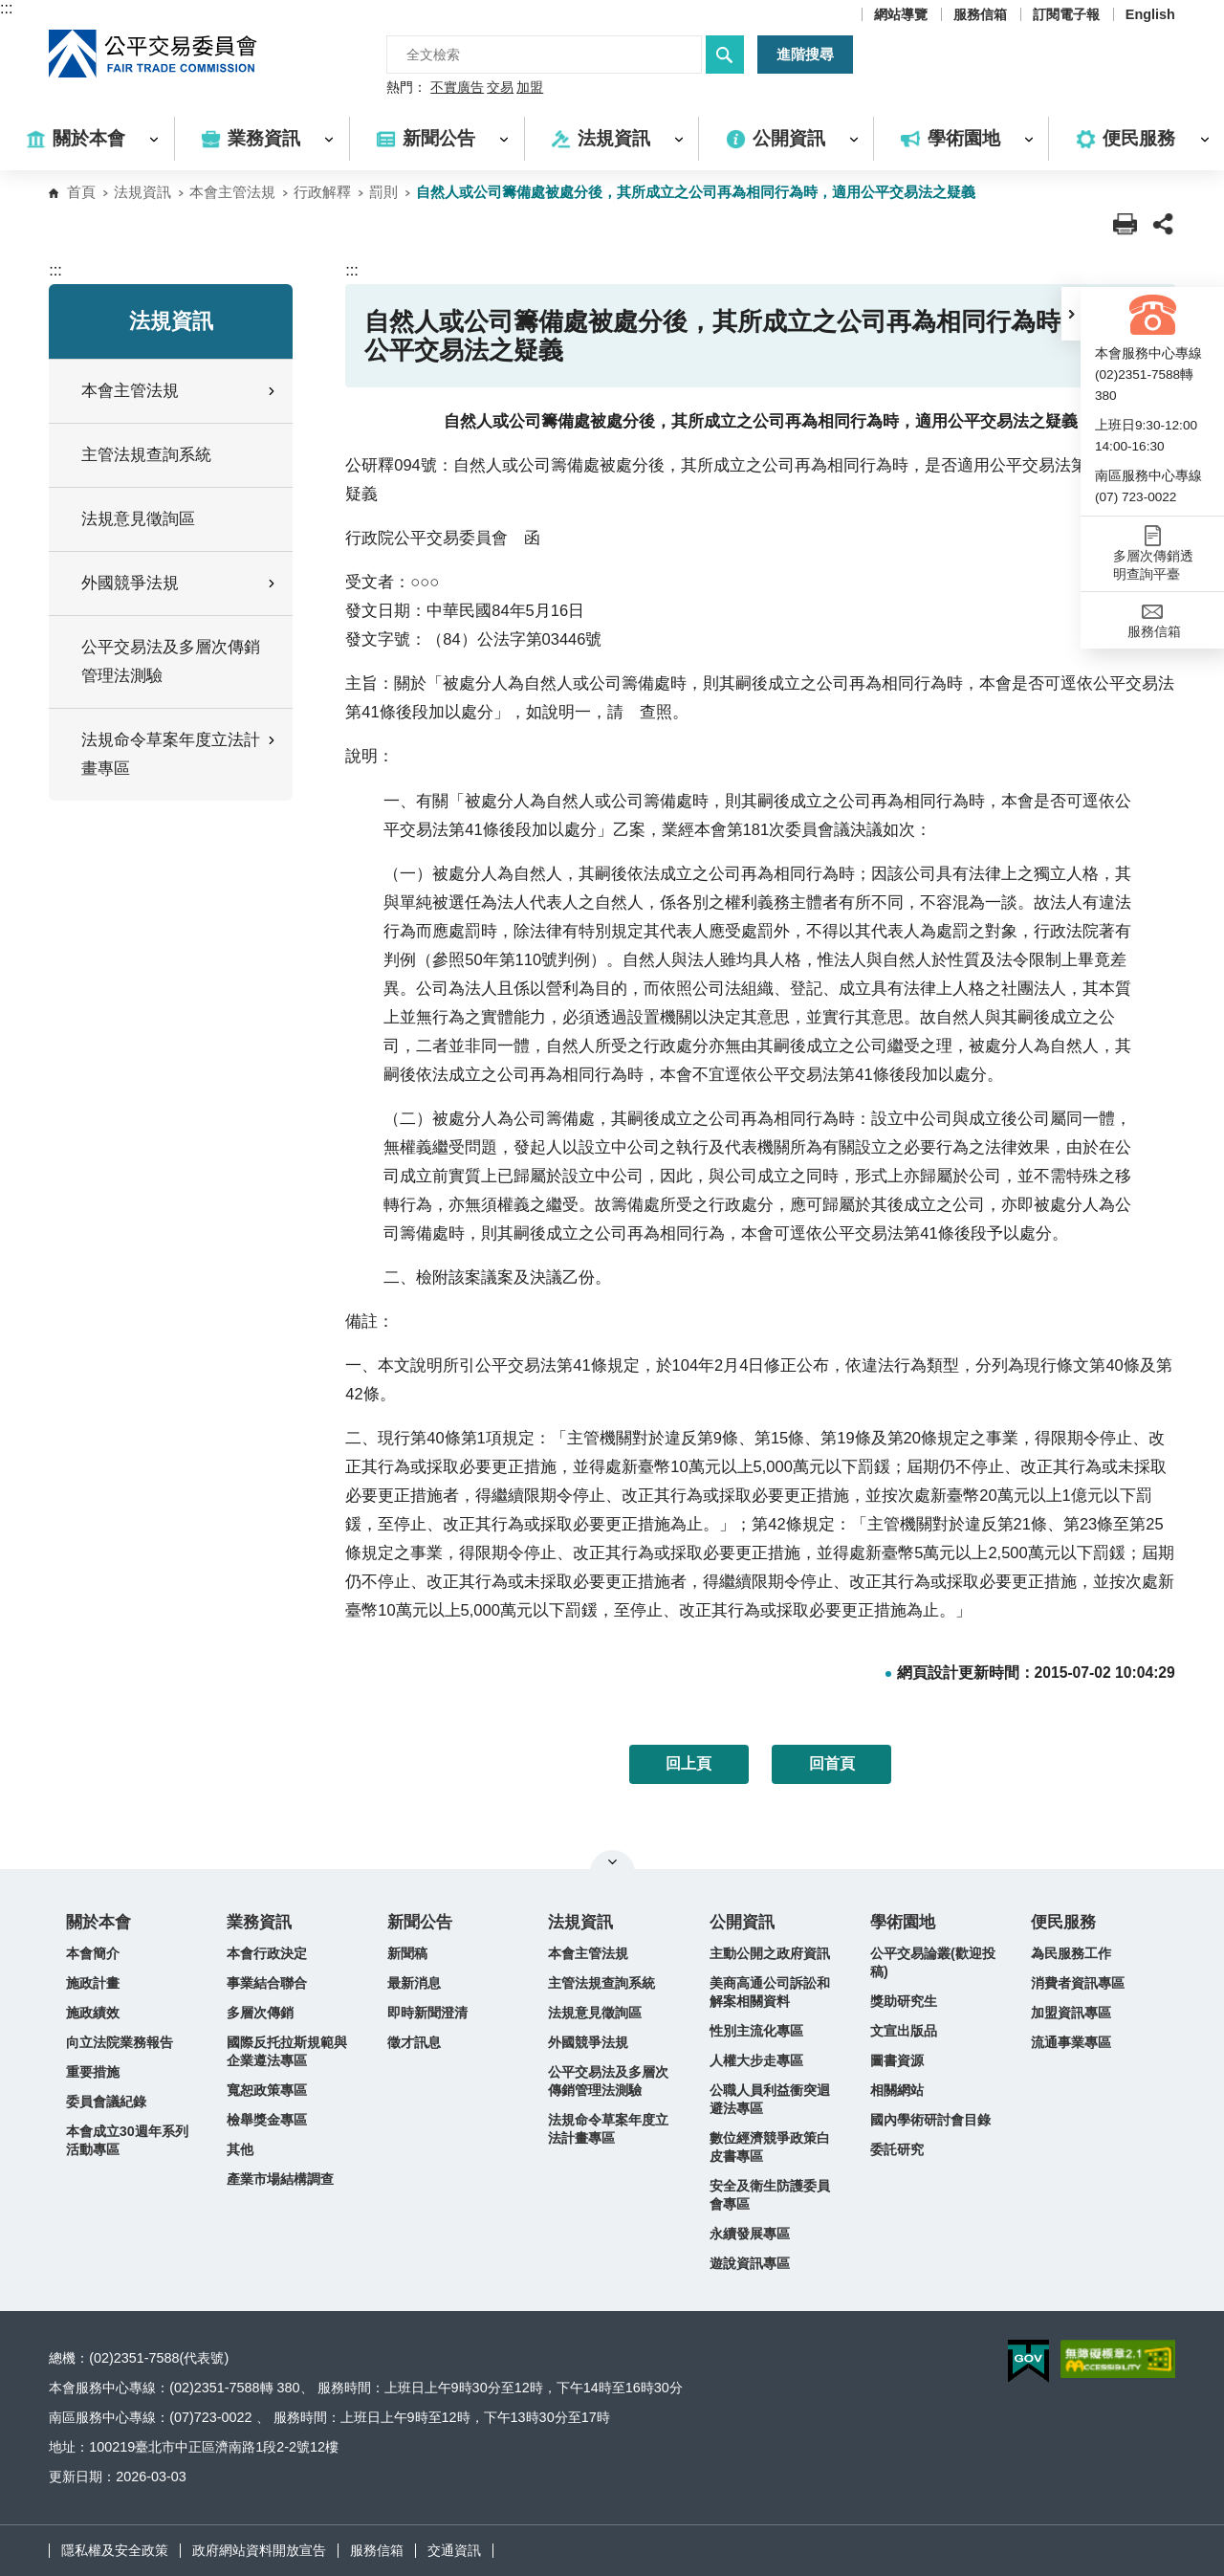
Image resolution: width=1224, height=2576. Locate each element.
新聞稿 (407, 1953)
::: (6, 8)
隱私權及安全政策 (114, 2550)
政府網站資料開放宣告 (259, 2550)
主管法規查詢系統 (146, 455)
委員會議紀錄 (106, 2101)
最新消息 (414, 1983)
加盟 (529, 88)
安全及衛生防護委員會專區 (770, 2195)
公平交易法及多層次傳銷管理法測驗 (170, 661)
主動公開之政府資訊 (770, 1953)
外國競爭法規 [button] (179, 583)
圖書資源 (897, 2060)
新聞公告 (419, 1922)
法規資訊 (142, 192)
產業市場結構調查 (280, 2179)
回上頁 (688, 1763)
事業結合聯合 (267, 1983)
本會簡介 (93, 1953)
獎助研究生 (903, 2001)
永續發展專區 (750, 2233)
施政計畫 (93, 1983)
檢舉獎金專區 (267, 2119)
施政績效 (93, 2012)
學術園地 (902, 1922)
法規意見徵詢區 (138, 519)
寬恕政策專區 (267, 2090)
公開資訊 (742, 1922)
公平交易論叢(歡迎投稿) (932, 1962)
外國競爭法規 (588, 2042)
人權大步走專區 (756, 2060)
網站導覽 (901, 14)
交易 (500, 88)
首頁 (81, 192)
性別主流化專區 (756, 2030)
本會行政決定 (267, 1953)
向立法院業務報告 (119, 2042)
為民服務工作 (1071, 1953)
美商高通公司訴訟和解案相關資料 (770, 1992)
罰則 (383, 192)
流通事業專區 (1071, 2042)
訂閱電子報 (1066, 14)
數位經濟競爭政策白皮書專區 (770, 2147)
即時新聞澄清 (427, 2012)
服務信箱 (980, 14)
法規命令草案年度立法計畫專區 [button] (179, 754)
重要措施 (93, 2072)
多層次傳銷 (260, 2012)
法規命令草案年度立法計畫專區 (608, 2129)
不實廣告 (457, 88)
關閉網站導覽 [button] (612, 1861)
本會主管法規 (232, 192)
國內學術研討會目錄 (930, 2119)
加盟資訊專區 (1071, 2012)
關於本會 (98, 1922)
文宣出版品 (903, 2030)
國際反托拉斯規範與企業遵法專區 (287, 2051)
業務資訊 (259, 1922)
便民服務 (1063, 1922)
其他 (240, 2149)
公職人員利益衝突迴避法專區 (770, 2099)
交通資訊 (454, 2550)
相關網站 (897, 2090)
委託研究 (897, 2149)
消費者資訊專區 (1078, 1983)
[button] (1071, 314)
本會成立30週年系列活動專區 (127, 2140)
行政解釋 (322, 192)
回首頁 (832, 1763)
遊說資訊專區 (750, 2263)
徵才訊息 (414, 2042)
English (1150, 14)
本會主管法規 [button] (179, 391)
